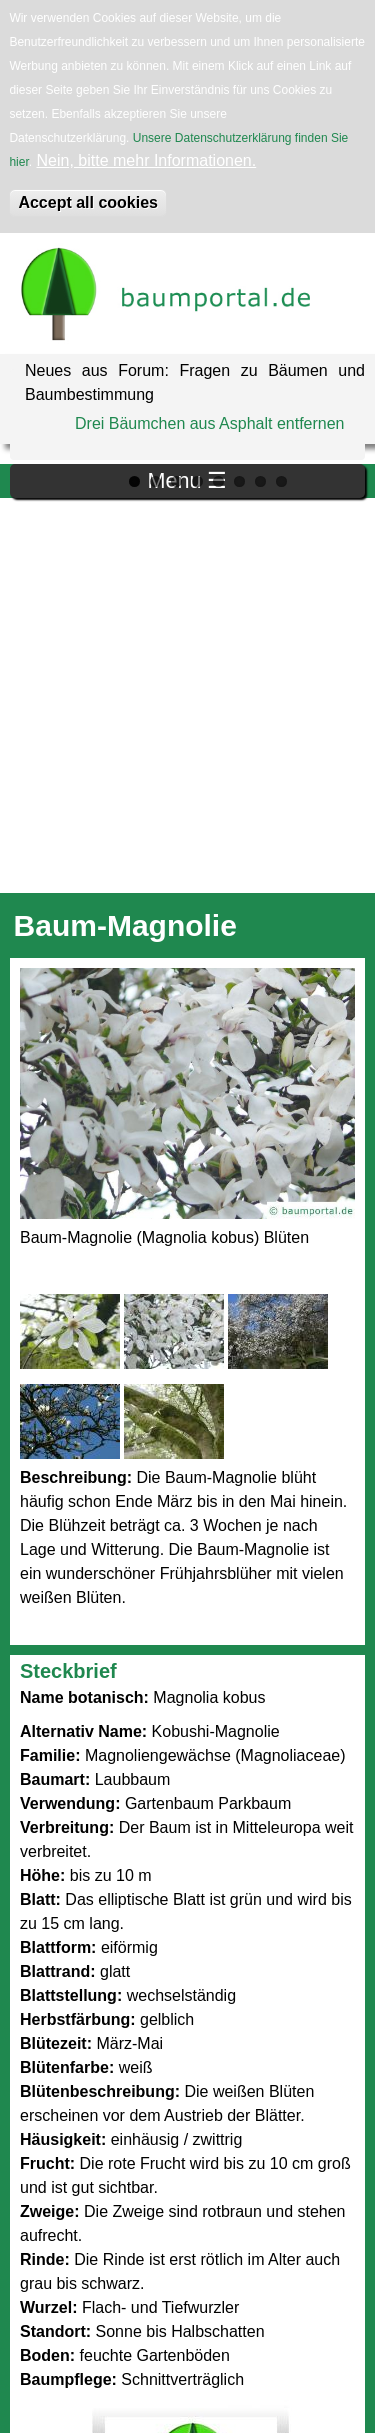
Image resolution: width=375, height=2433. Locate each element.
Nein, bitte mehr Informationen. (147, 160)
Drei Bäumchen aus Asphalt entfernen (210, 423)
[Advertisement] (187, 695)
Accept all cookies (88, 202)
